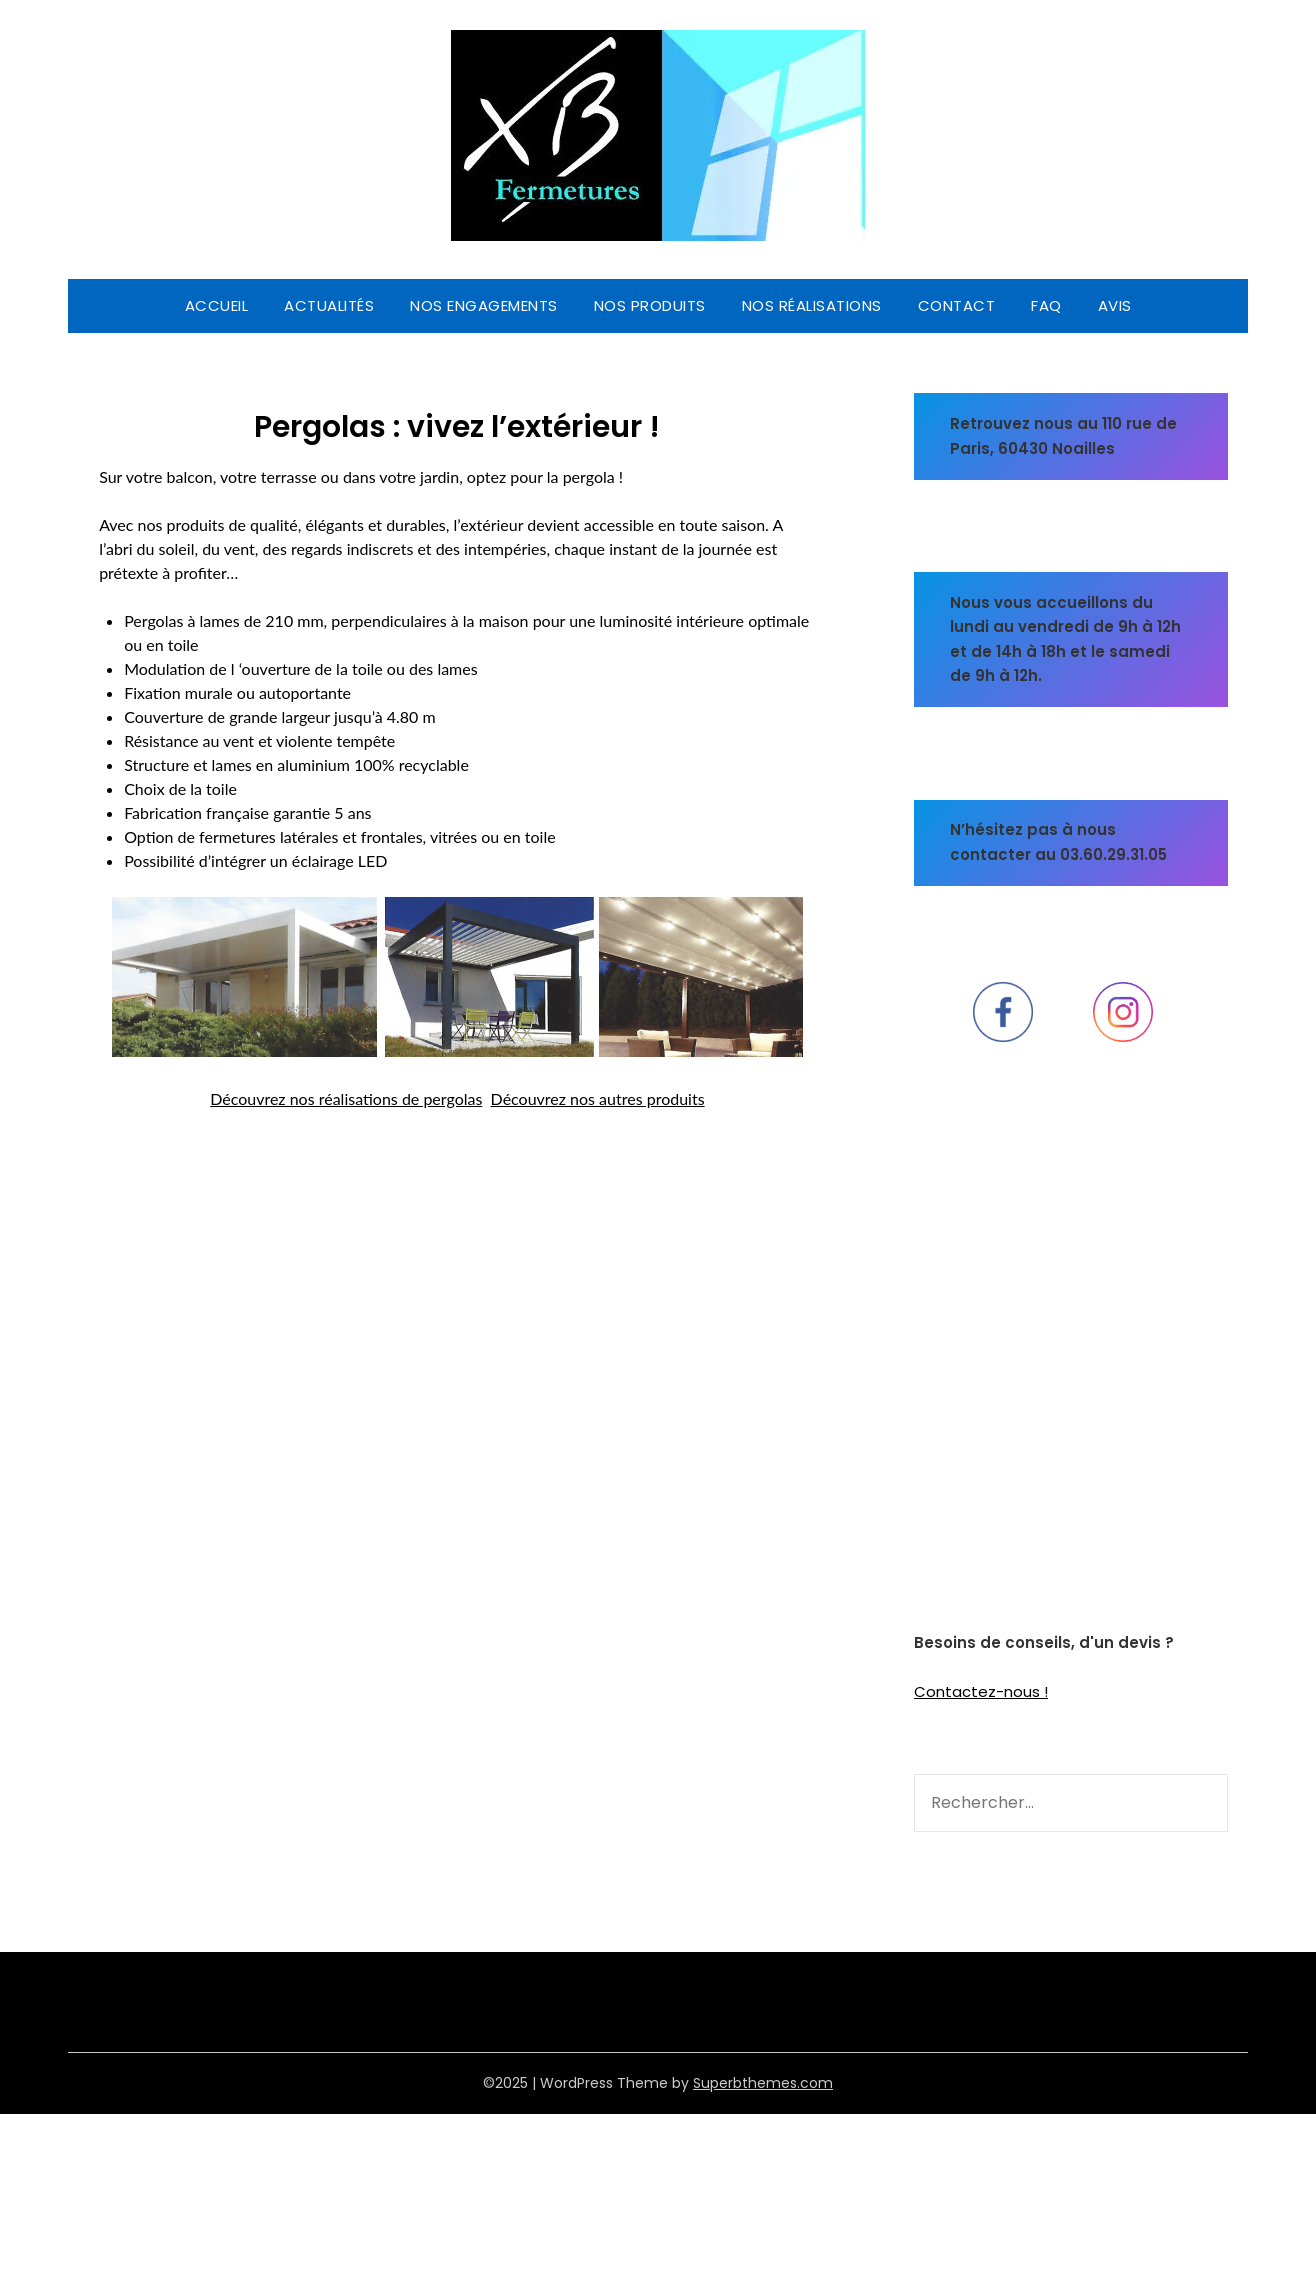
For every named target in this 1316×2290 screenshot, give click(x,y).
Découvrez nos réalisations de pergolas (346, 1098)
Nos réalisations (812, 305)
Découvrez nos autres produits (598, 1098)
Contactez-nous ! (981, 1691)
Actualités (329, 305)
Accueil (217, 305)
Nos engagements (484, 305)
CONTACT (957, 305)
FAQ (1046, 305)
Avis (1115, 305)
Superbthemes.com (763, 2083)
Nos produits (650, 305)
